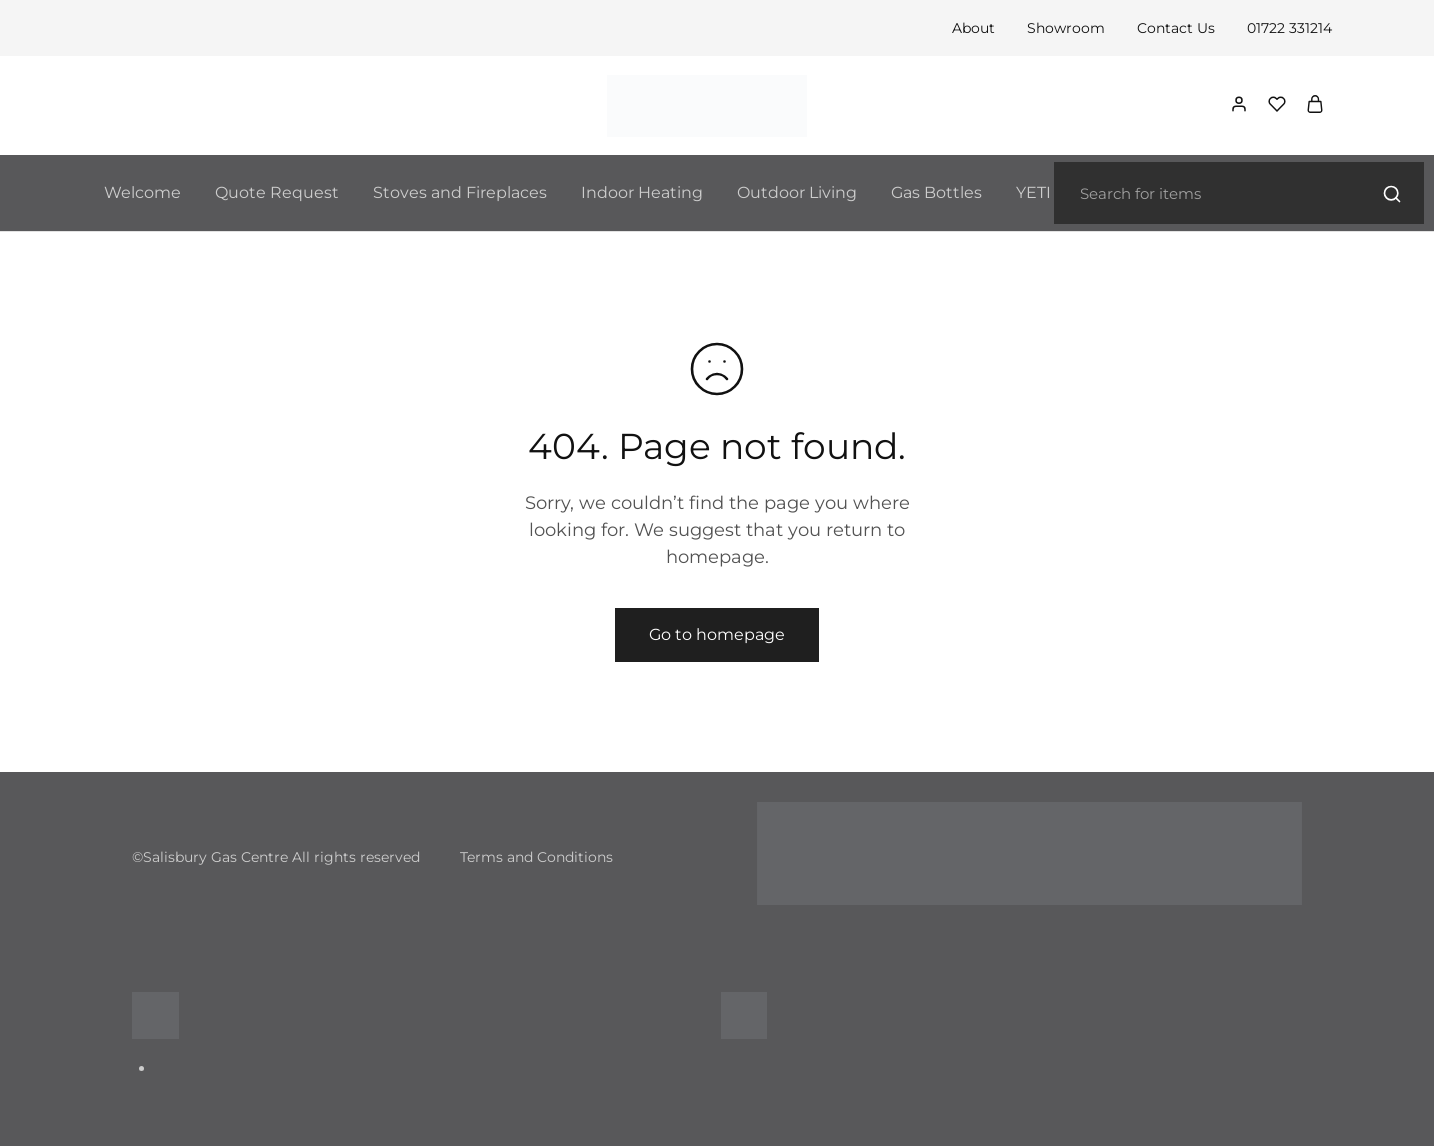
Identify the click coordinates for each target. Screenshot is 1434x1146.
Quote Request (277, 192)
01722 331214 (1289, 28)
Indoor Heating (642, 192)
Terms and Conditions (536, 857)
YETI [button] (1033, 192)
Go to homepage (717, 634)
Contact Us (1176, 28)
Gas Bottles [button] (936, 192)
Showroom (1066, 28)
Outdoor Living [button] (797, 192)
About (973, 28)
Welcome (142, 192)
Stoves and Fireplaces (460, 192)
